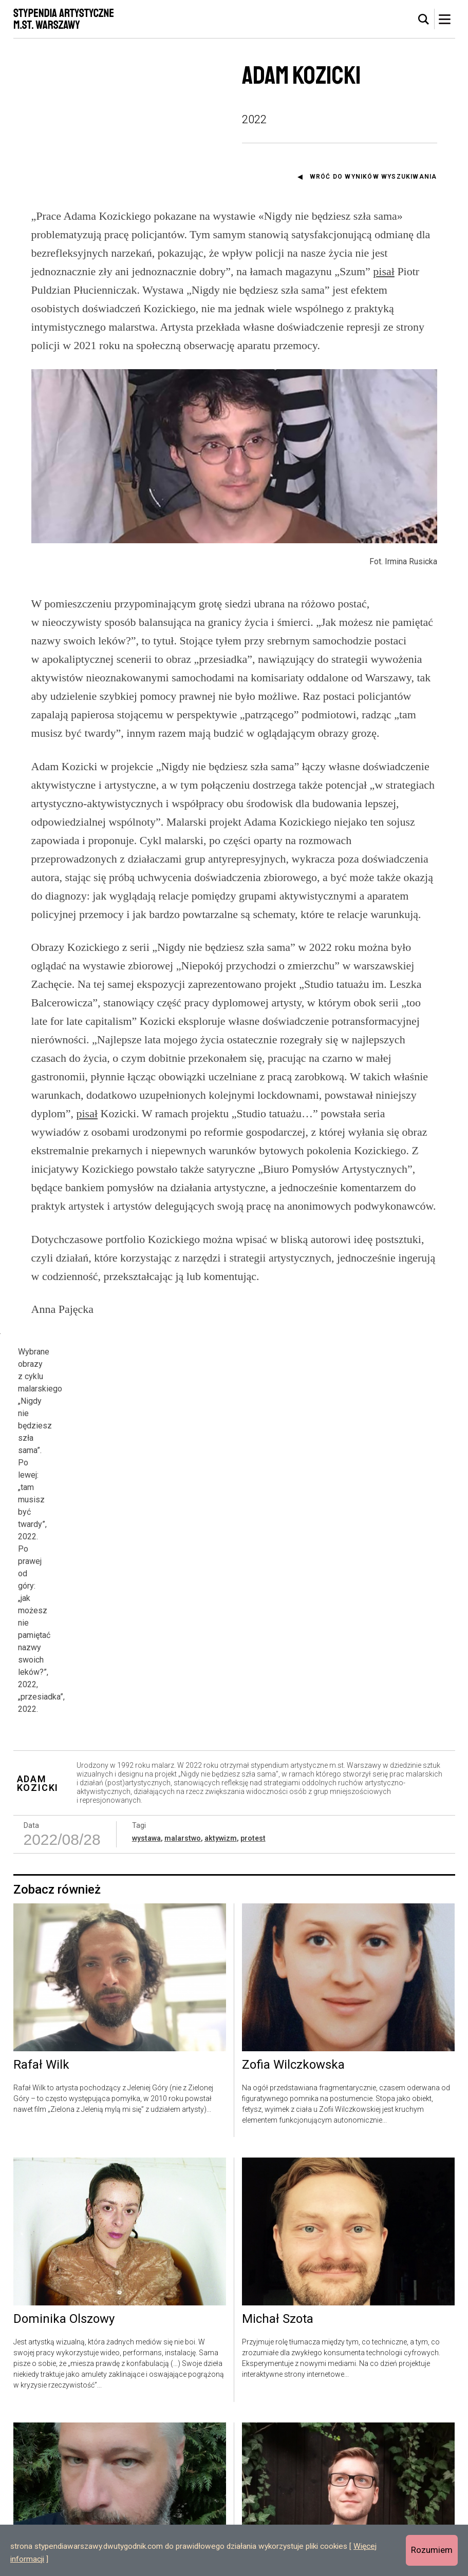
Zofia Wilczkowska (293, 1953)
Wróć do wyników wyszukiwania (373, 176)
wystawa (146, 1727)
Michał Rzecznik (58, 2472)
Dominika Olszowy (64, 2208)
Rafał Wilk (41, 1953)
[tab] (424, 19)
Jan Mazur (272, 2472)
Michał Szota (277, 2208)
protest (253, 1727)
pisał (384, 271)
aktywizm (220, 1727)
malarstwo (182, 1727)
